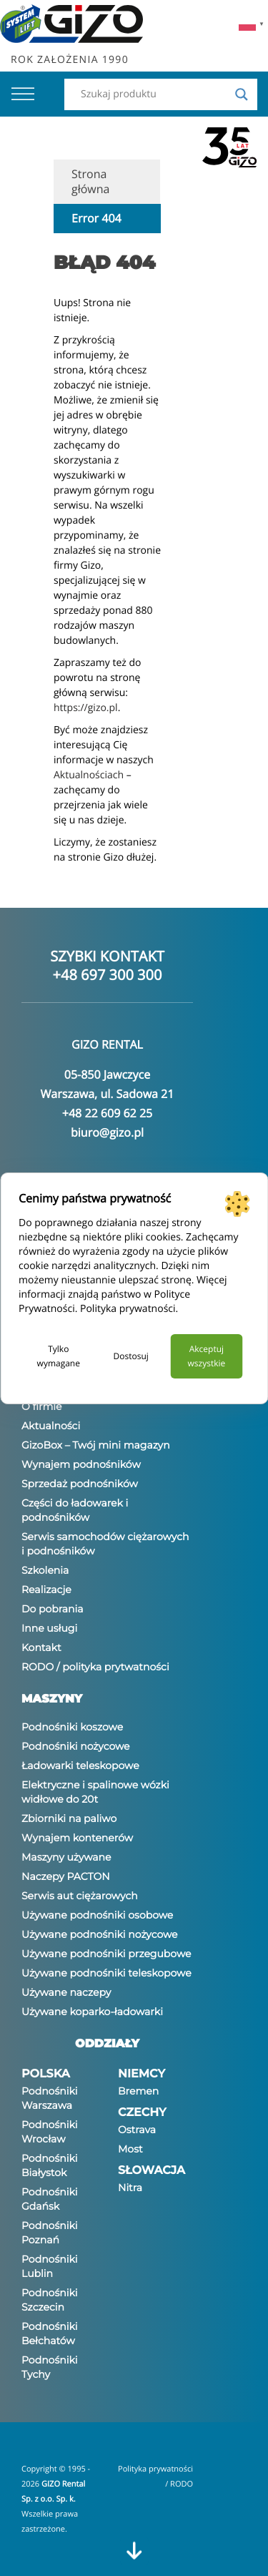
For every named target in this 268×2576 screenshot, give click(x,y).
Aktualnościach (89, 775)
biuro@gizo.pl (107, 1132)
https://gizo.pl (86, 708)
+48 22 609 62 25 (107, 1113)
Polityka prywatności (128, 1309)
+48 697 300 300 (107, 974)
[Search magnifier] (242, 94)
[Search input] (154, 94)
